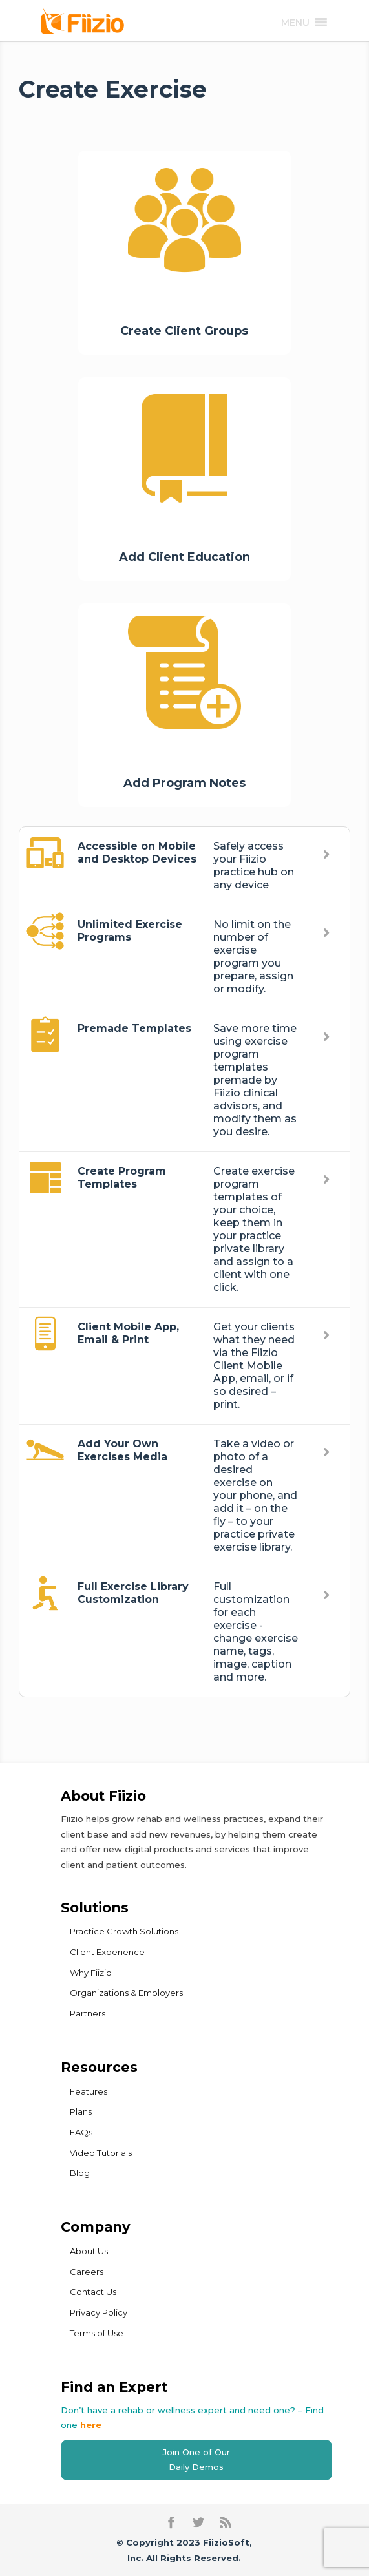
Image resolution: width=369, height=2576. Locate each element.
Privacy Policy (98, 2312)
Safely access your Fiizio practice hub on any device (253, 865)
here (90, 2425)
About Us (89, 2251)
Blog (80, 2173)
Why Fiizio (91, 1972)
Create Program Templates (122, 1177)
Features (88, 2091)
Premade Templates (134, 1028)
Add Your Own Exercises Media (122, 1450)
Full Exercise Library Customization (133, 1593)
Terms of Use (96, 2333)
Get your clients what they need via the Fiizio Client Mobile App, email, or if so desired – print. (254, 1365)
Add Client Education (184, 557)
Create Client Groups (184, 331)
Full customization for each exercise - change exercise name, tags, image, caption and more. (255, 1631)
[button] (295, 23)
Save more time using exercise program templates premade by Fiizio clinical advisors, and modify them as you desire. (255, 1080)
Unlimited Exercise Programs (130, 930)
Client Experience (107, 1952)
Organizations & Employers (126, 1992)
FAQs (81, 2132)
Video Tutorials (101, 2153)
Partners (87, 2013)
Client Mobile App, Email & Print (128, 1333)
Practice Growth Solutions (124, 1931)
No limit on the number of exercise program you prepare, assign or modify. (253, 956)
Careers (86, 2272)
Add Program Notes (184, 783)
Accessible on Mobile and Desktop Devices (137, 852)
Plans (81, 2111)
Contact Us (93, 2292)
